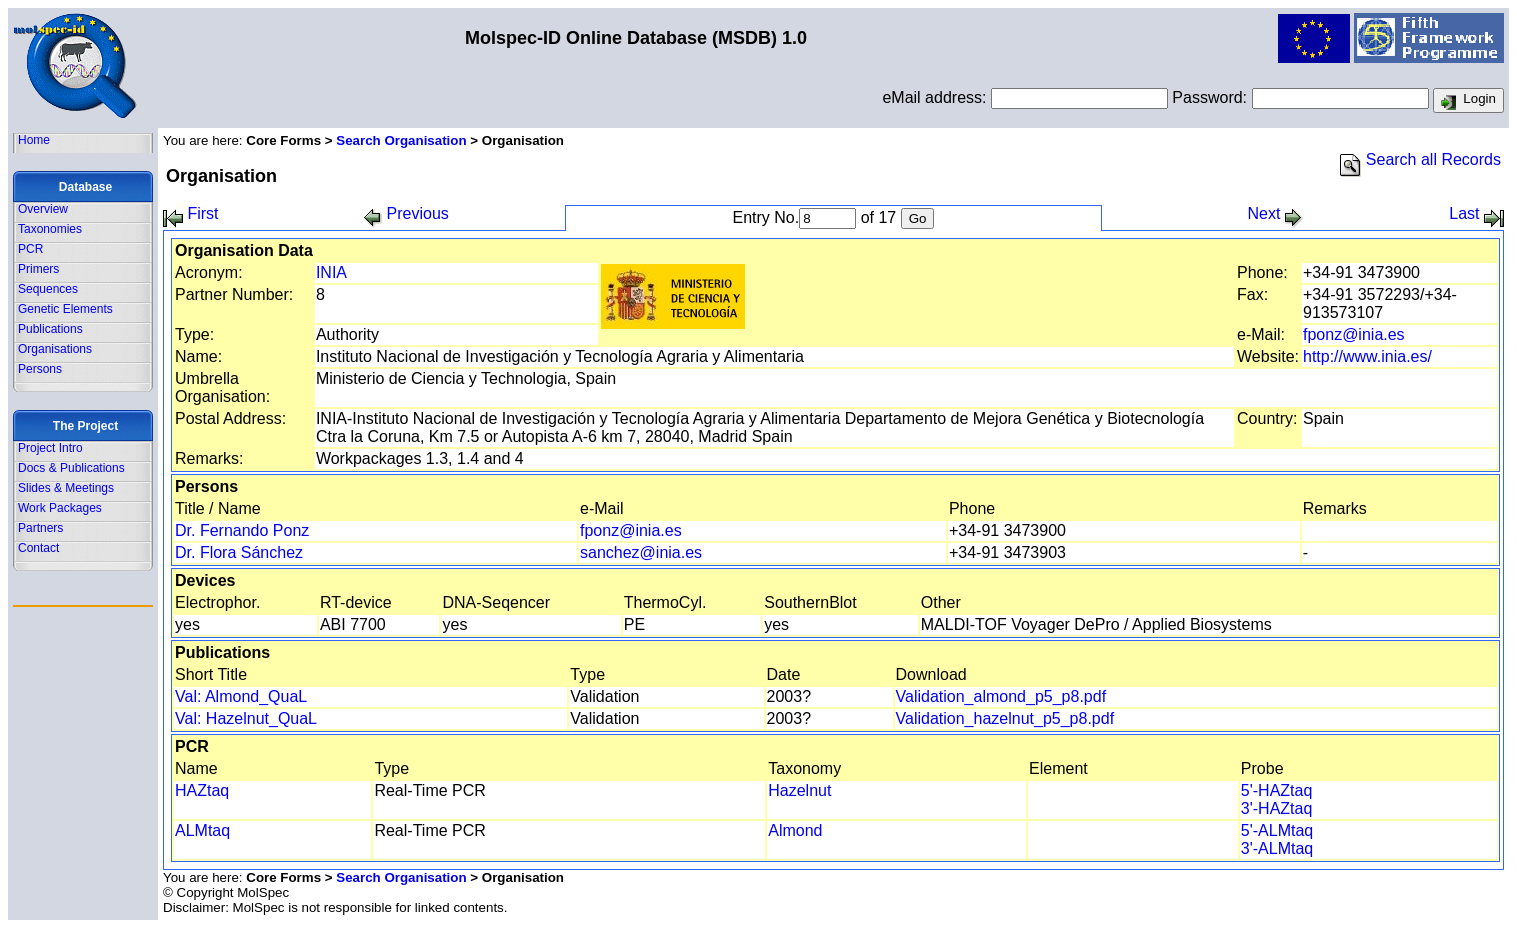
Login (1468, 101)
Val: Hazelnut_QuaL (246, 718)
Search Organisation (401, 140)
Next (1274, 213)
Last (1476, 213)
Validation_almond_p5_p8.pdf (1001, 696)
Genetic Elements (65, 309)
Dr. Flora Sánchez (239, 552)
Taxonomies (50, 229)
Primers (38, 269)
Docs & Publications (71, 468)
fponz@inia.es (1354, 334)
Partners (40, 528)
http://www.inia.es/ (1367, 356)
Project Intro (50, 448)
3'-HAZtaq (1277, 808)
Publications (50, 329)
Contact (38, 548)
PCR (30, 249)
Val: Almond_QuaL (241, 696)
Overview (43, 209)
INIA (331, 272)
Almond (795, 830)
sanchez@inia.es (641, 552)
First (191, 213)
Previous (406, 213)
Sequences (48, 289)
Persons (40, 369)
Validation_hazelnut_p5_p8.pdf (1005, 718)
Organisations (55, 349)
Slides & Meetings (66, 488)
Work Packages (60, 508)
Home (34, 140)
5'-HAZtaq (1277, 790)
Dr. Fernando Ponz (242, 530)
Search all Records (1420, 159)
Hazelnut (799, 790)
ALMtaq (202, 830)
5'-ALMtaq (1277, 830)
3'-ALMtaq (1277, 848)
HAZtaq (202, 790)
